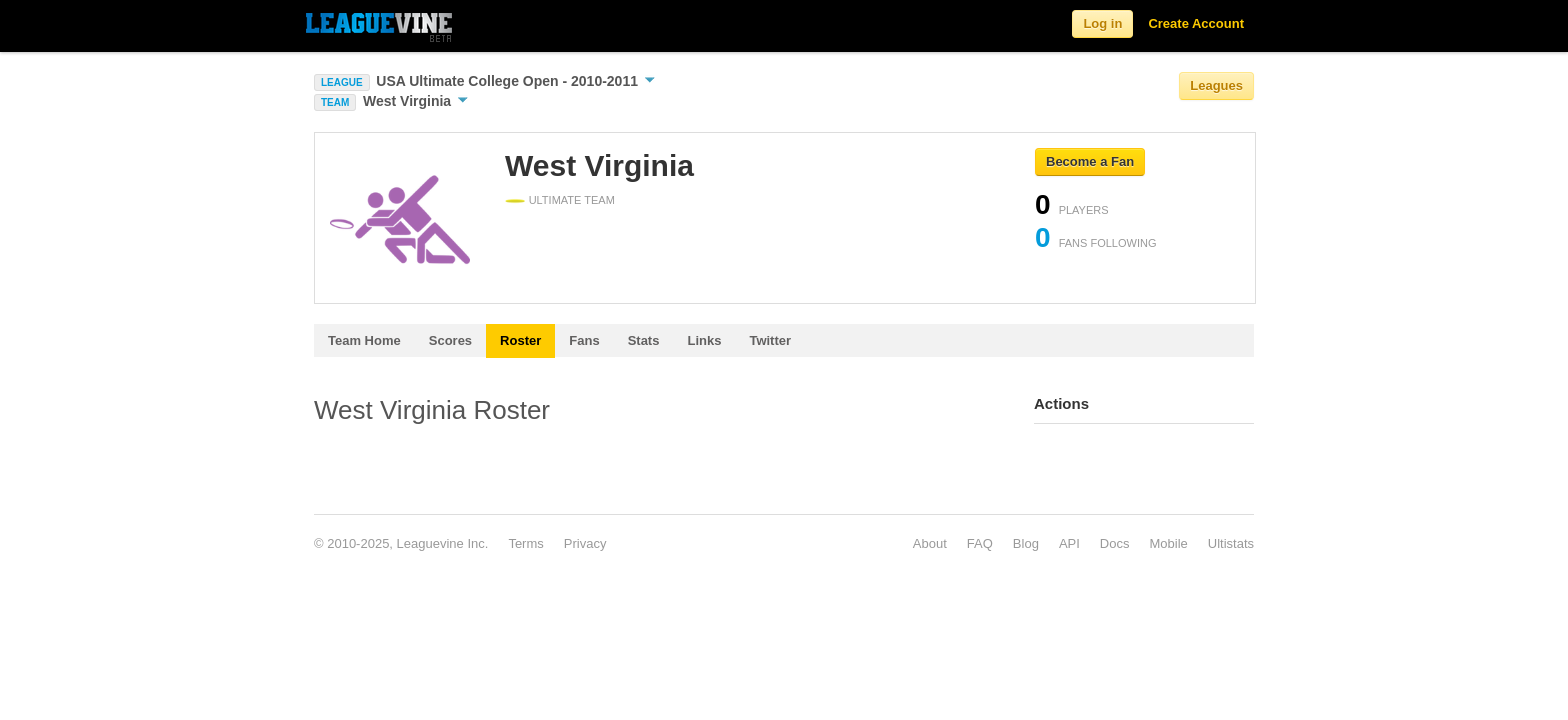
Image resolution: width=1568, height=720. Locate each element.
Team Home (364, 340)
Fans (584, 340)
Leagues (1216, 85)
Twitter (770, 340)
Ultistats (1231, 543)
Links (704, 340)
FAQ (980, 543)
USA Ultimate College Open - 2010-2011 (515, 81)
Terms (525, 543)
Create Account (1196, 23)
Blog (1026, 543)
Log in (1102, 23)
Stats (644, 340)
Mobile (1168, 543)
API (1069, 543)
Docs (1115, 543)
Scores (450, 340)
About (930, 543)
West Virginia (415, 101)
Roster (520, 340)
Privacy (585, 543)
